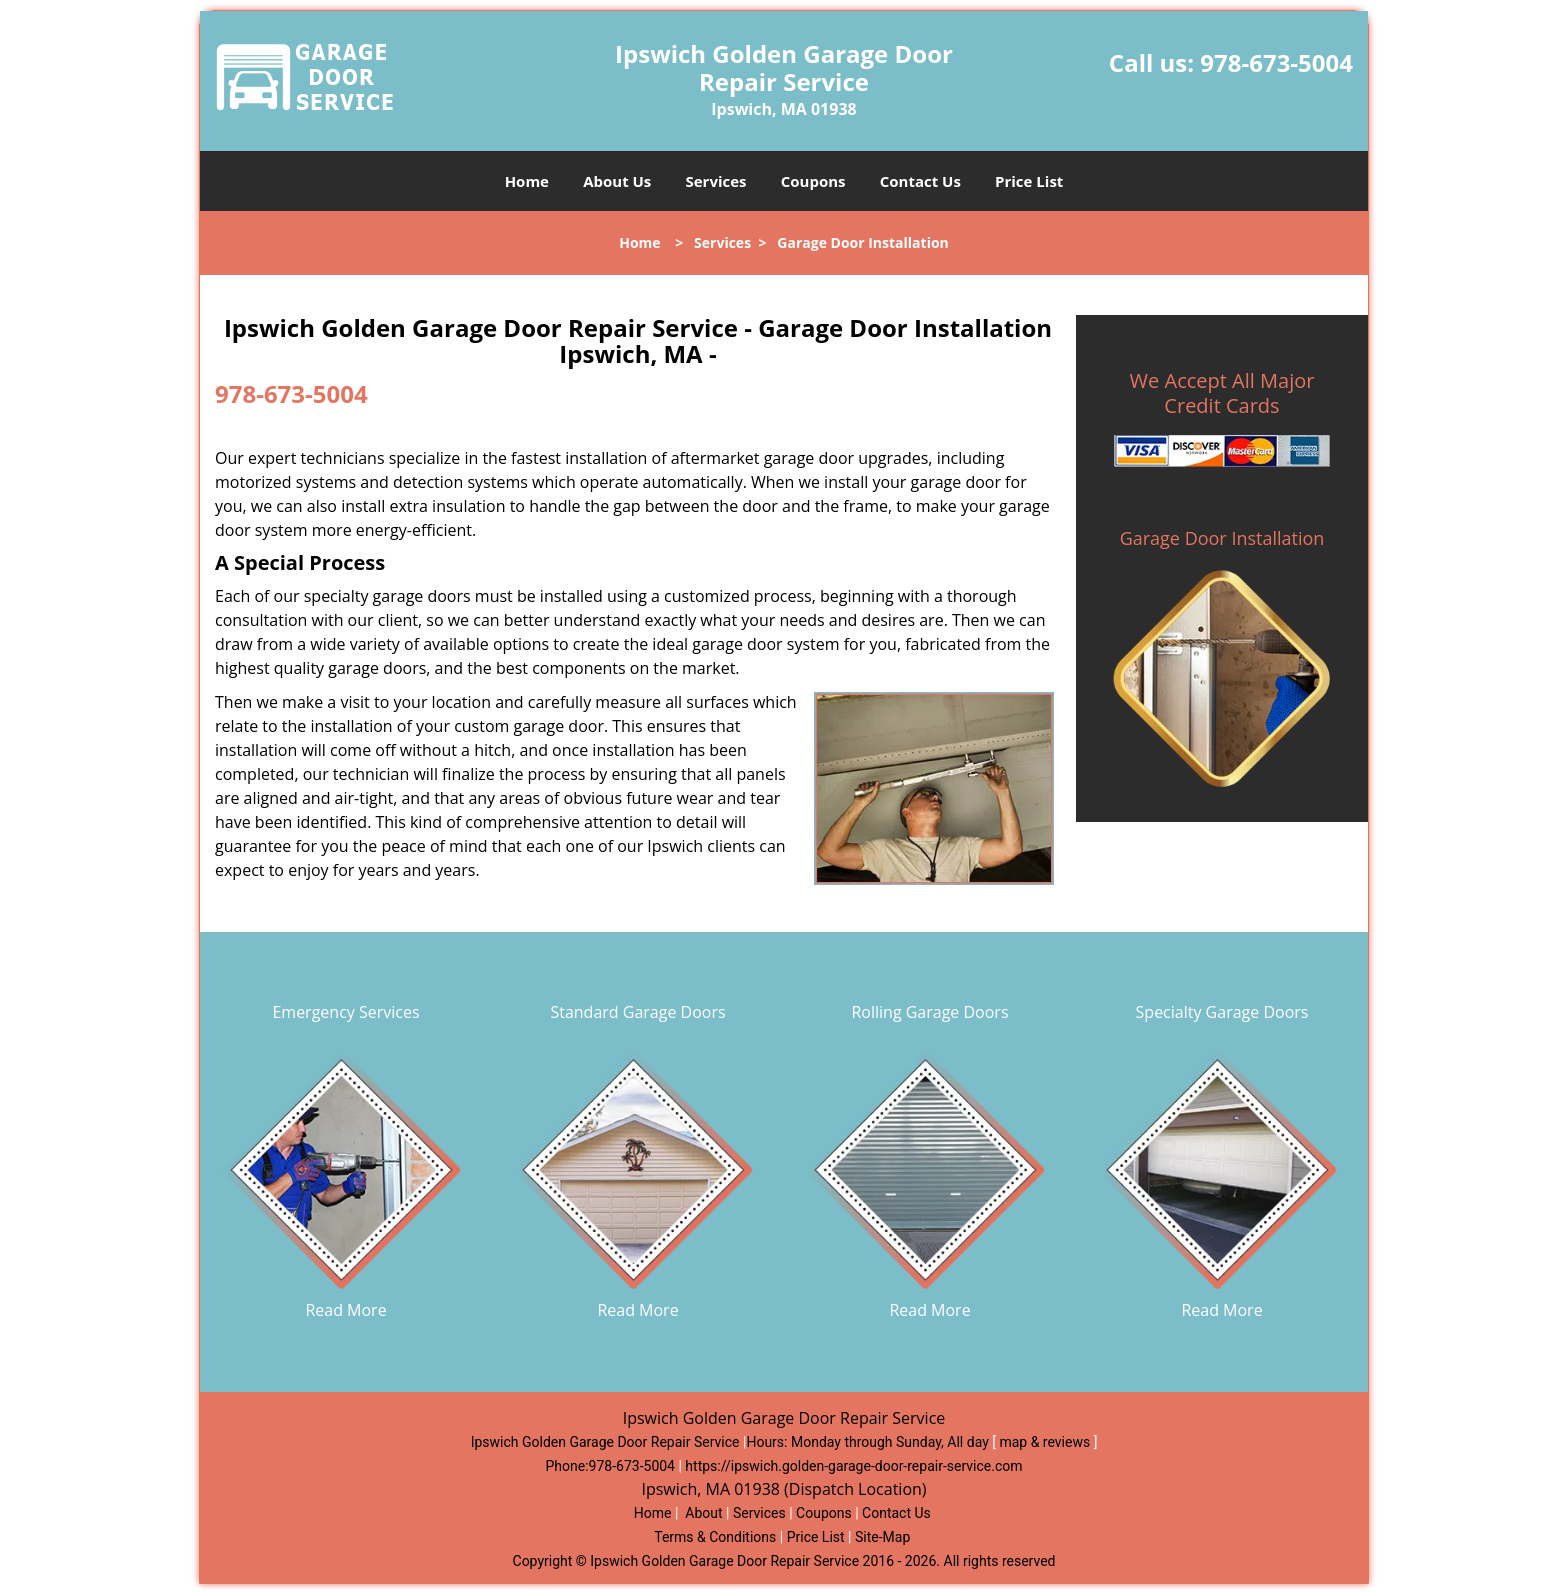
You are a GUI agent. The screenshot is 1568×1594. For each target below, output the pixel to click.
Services (716, 181)
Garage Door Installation (1222, 538)
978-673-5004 (1276, 62)
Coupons (813, 181)
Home (527, 181)
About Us (617, 181)
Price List (1029, 181)
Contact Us (920, 181)
